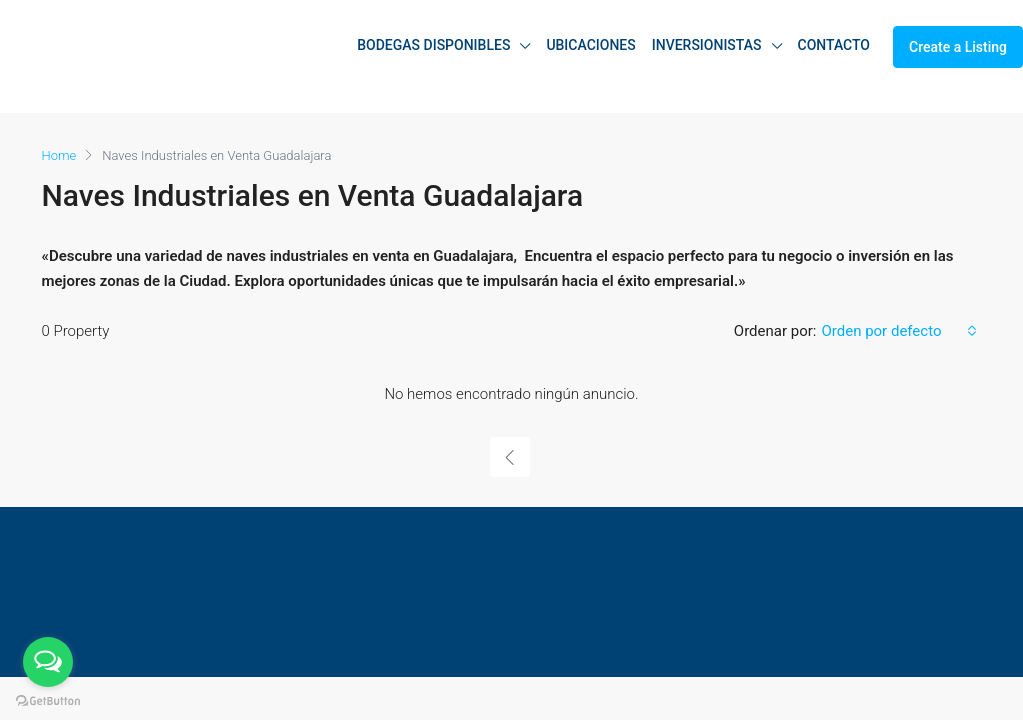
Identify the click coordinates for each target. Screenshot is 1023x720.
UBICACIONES (590, 45)
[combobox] (898, 331)
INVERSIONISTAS (707, 45)
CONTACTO (834, 45)
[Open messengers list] (48, 662)
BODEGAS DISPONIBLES (433, 45)
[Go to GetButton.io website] (48, 700)
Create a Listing (958, 47)
